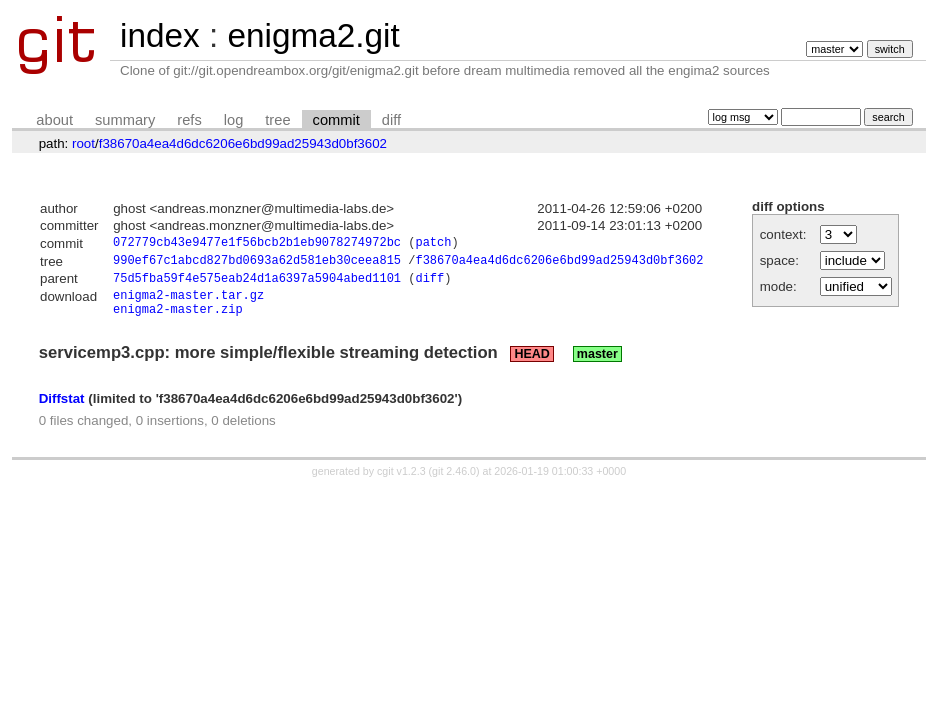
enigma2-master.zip (178, 319)
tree (277, 120)
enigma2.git (313, 35)
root (83, 143)
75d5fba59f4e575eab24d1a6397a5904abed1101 (257, 283)
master (597, 365)
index (160, 35)
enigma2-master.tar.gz (188, 302)
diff (391, 120)
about (54, 120)
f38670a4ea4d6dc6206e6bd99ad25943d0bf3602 (243, 143)
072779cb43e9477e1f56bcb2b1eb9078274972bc (257, 244)
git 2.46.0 (454, 482)
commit (336, 120)
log (234, 120)
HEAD (531, 365)
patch (433, 244)
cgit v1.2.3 (401, 482)
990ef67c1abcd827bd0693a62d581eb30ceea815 (257, 263)
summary (125, 120)
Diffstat (62, 409)
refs (189, 120)
